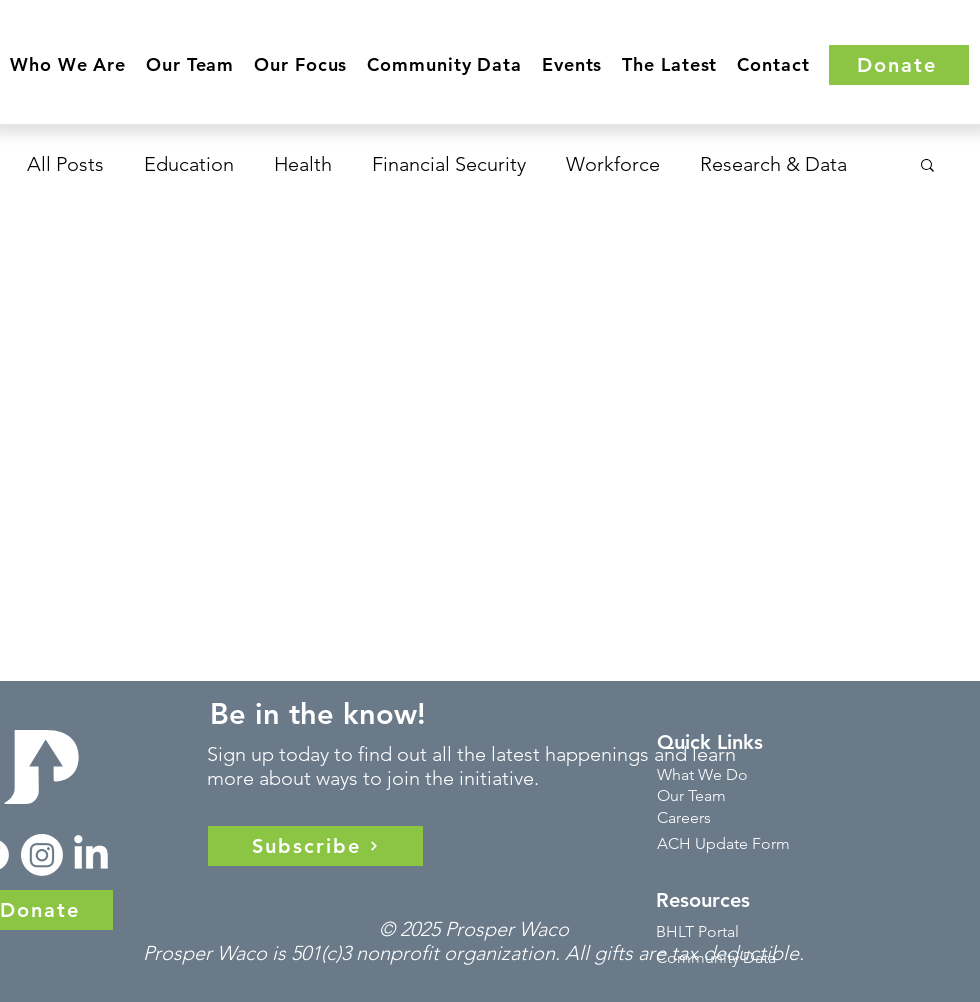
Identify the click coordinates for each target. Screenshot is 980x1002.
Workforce (613, 164)
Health (303, 164)
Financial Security (449, 164)
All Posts (65, 164)
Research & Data (773, 164)
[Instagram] (42, 855)
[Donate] (899, 65)
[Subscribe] (315, 846)
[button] (68, 64)
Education (189, 164)
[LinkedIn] (91, 855)
